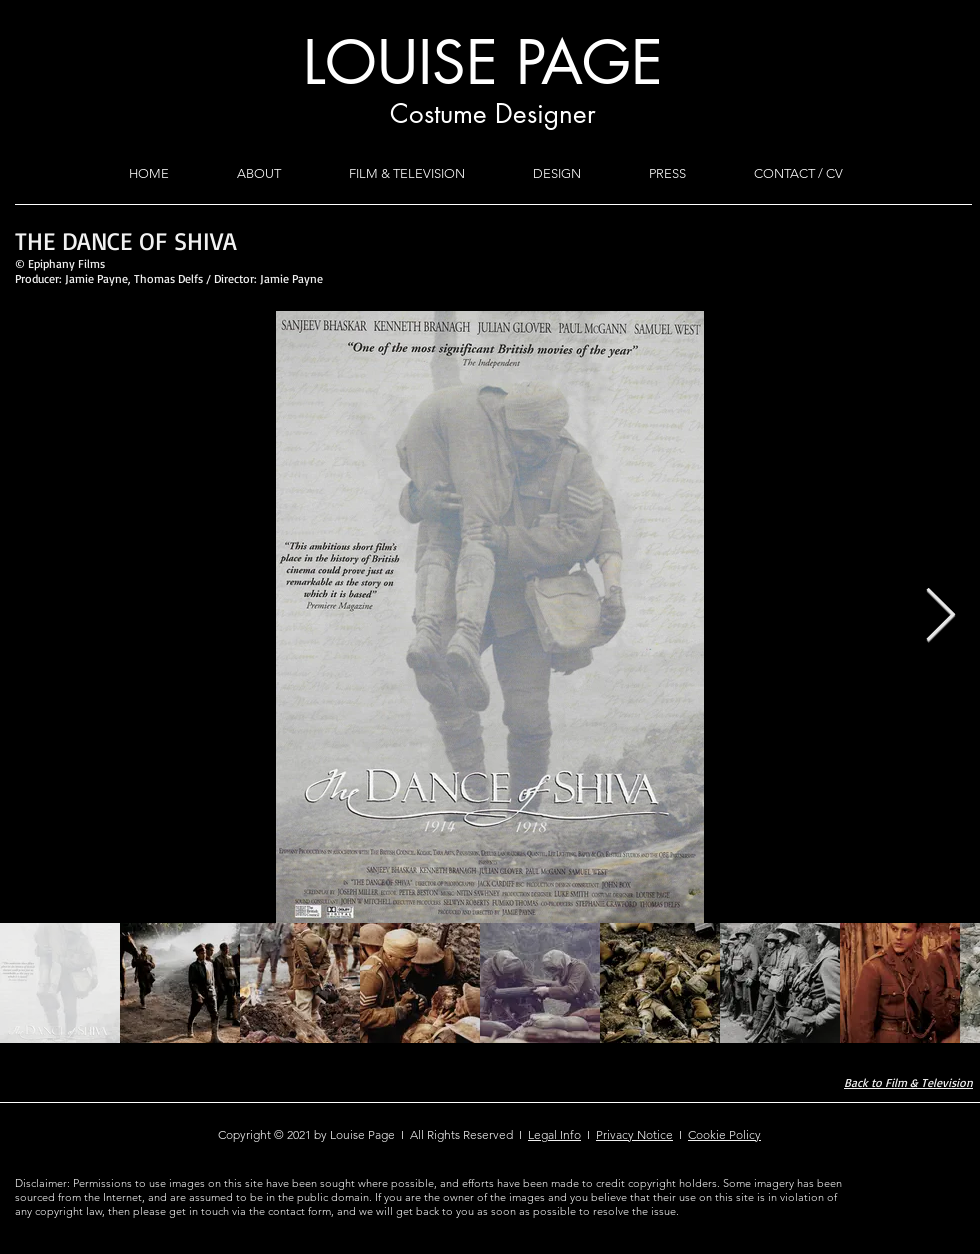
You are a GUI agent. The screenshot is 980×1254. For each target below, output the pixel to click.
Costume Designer (493, 114)
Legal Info (554, 1134)
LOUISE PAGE (483, 62)
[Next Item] (940, 617)
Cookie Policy (724, 1134)
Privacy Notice (634, 1134)
